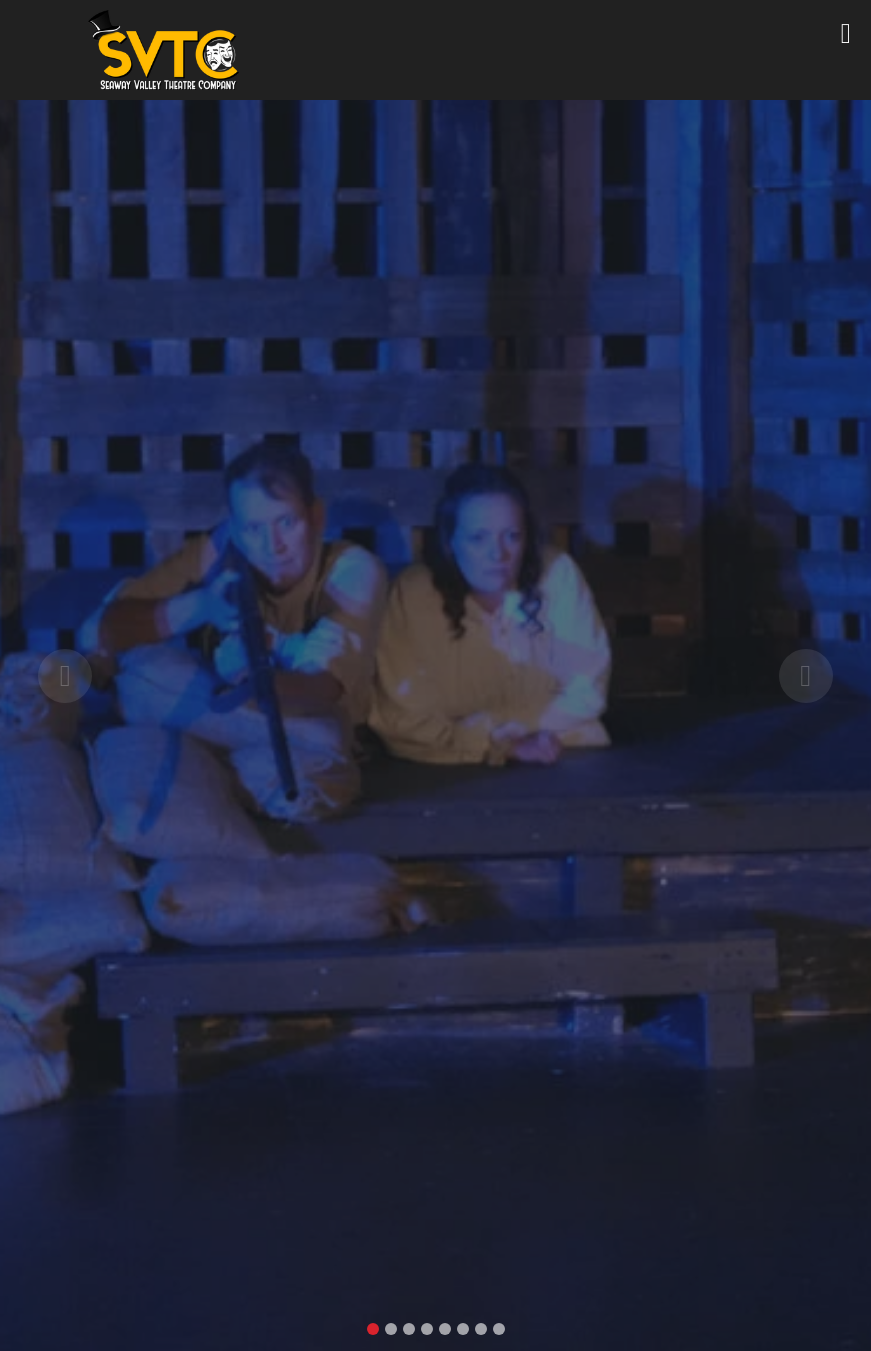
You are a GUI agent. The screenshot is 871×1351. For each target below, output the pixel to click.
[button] (65, 675)
